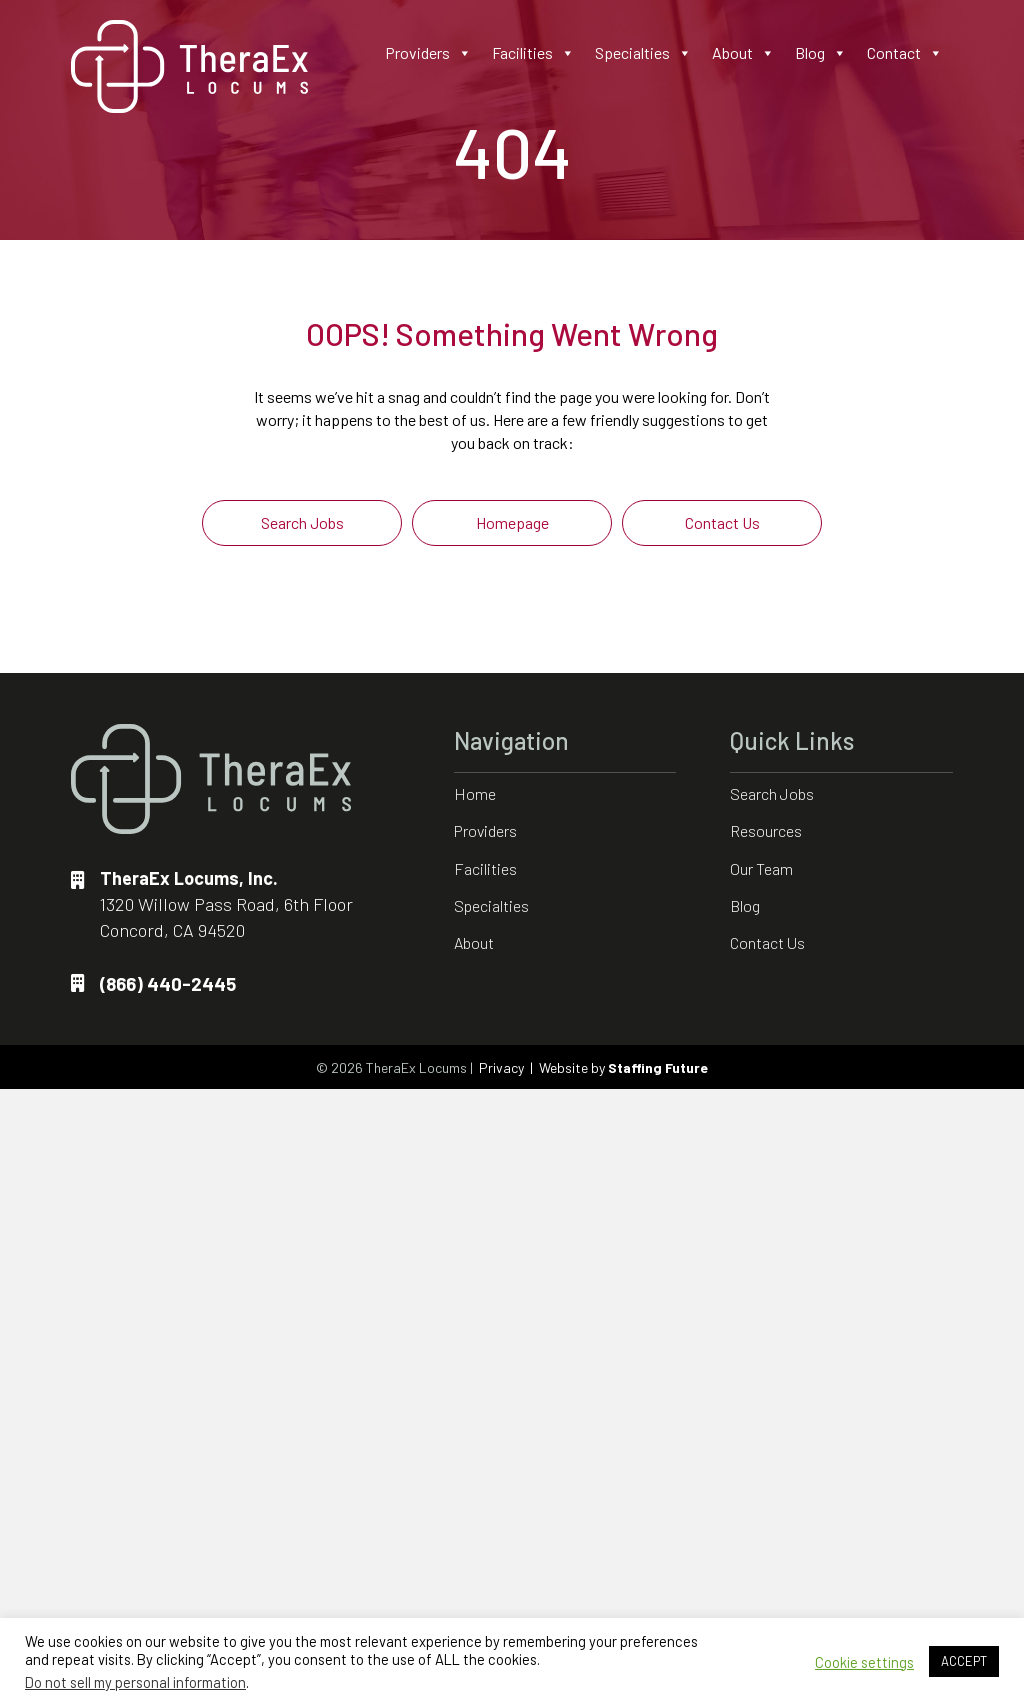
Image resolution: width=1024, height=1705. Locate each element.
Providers (428, 53)
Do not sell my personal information (135, 1682)
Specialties (643, 53)
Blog (821, 53)
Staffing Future (658, 1067)
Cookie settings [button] (864, 1662)
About (743, 53)
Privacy (501, 1067)
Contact (905, 53)
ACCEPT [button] (964, 1661)
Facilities (533, 53)
